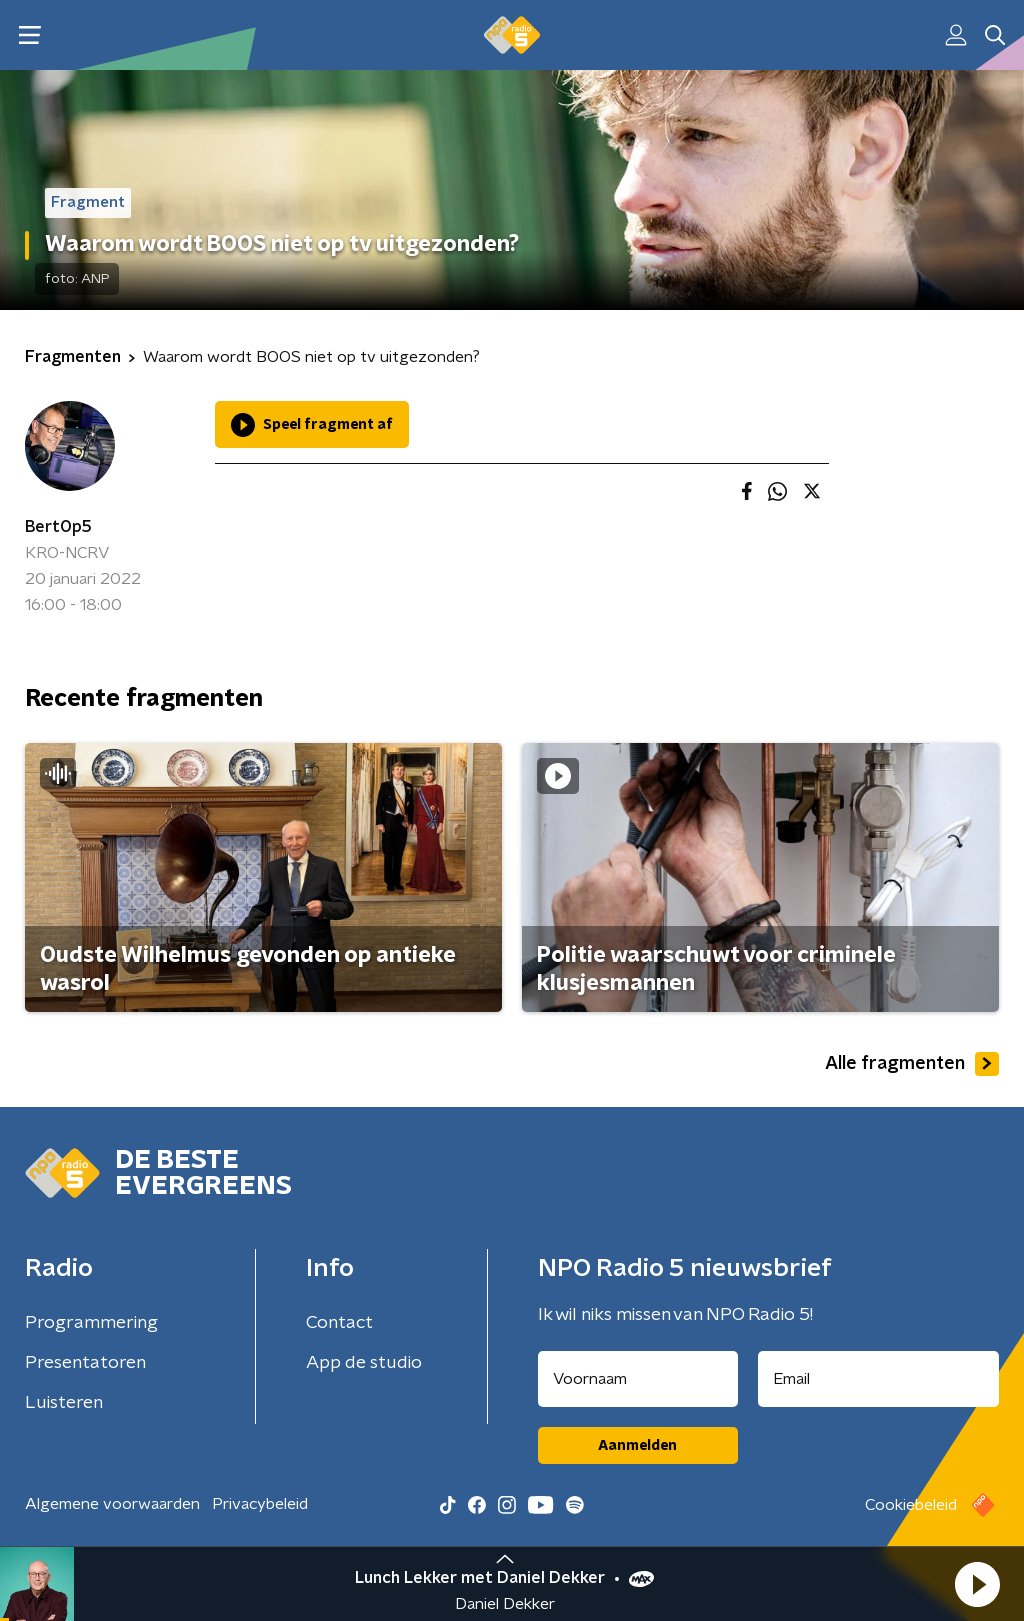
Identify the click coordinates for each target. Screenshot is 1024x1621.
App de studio (364, 1363)
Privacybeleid (260, 1504)
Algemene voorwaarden (112, 1504)
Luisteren (64, 1403)
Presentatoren (85, 1363)
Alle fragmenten (912, 1064)
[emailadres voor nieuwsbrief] (879, 1379)
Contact (339, 1323)
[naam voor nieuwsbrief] (638, 1379)
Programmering (91, 1323)
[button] (977, 1584)
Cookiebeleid (911, 1505)
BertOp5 (58, 527)
